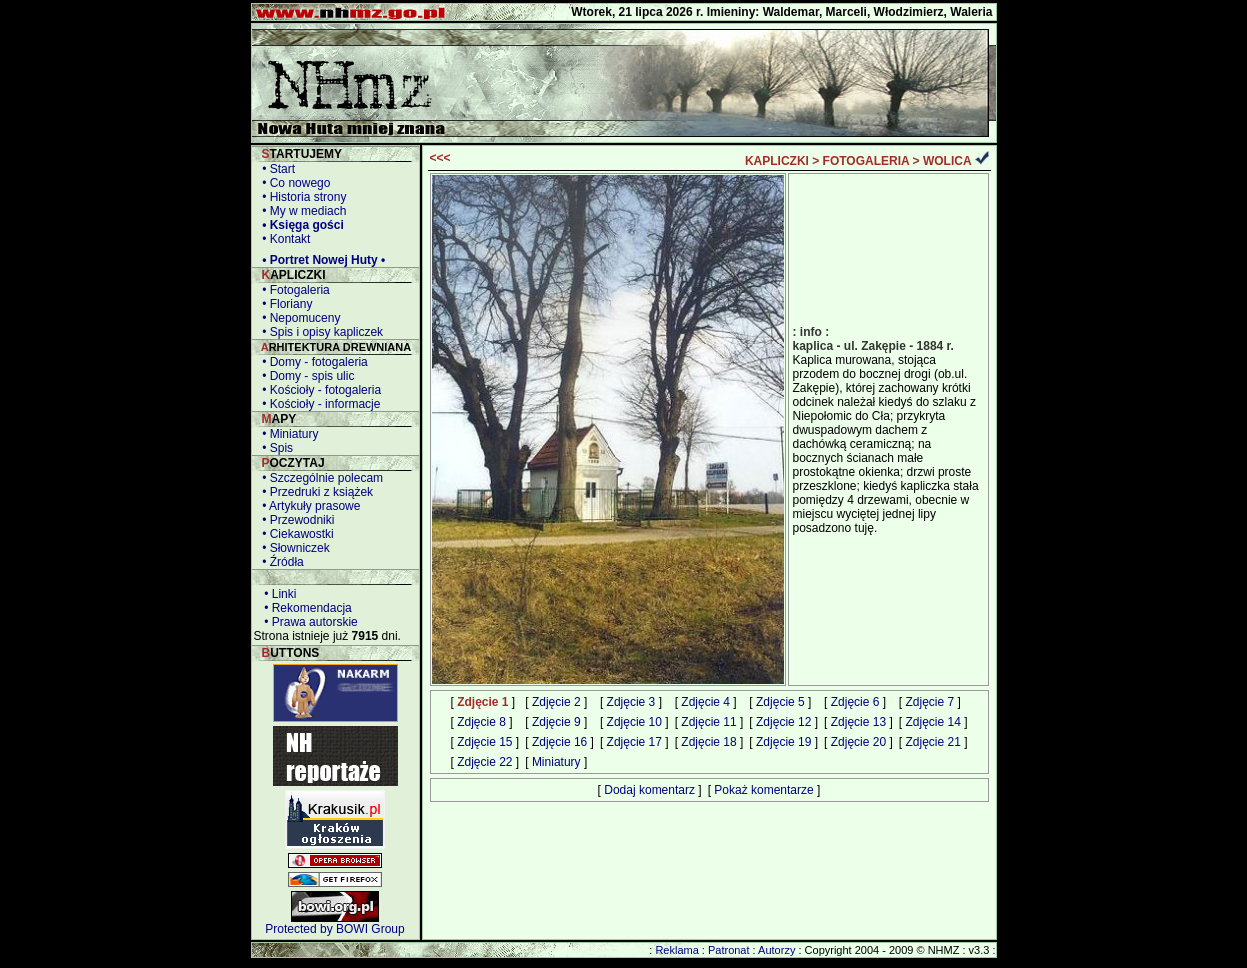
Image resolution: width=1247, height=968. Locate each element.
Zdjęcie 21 (932, 742)
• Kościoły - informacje (318, 404)
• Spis (275, 448)
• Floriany (284, 304)
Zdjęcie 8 (481, 722)
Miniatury (556, 762)
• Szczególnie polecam (320, 478)
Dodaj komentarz (649, 790)
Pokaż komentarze (763, 790)
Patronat (729, 950)
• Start (276, 169)
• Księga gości (300, 225)
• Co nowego (293, 183)
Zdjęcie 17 (634, 742)
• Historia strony (301, 197)
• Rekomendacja (305, 608)
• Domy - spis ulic (305, 376)
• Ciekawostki (295, 534)
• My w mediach (301, 211)
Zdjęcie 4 (705, 702)
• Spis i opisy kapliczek (320, 332)
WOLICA (947, 161)
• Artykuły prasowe (308, 506)
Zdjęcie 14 (932, 722)
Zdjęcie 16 (559, 742)
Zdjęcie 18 (708, 742)
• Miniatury (287, 434)
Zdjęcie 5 (780, 702)
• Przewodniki (295, 520)
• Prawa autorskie (308, 622)
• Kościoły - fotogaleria (319, 390)
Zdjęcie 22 (484, 762)
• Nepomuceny (298, 318)
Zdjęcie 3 (631, 702)
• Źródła (280, 562)
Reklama (676, 950)
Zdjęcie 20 (858, 742)
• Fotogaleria (293, 290)
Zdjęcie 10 (634, 722)
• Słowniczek (293, 548)
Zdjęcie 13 (858, 722)
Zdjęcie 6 (855, 702)
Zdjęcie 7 (929, 702)
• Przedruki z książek (315, 492)
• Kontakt (283, 239)
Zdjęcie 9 (556, 722)
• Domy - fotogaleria (312, 362)
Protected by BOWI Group (334, 929)
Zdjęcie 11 (708, 722)
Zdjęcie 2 (556, 702)
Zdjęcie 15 (484, 742)
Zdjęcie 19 (783, 742)
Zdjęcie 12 (783, 722)
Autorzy (776, 950)
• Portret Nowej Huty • (321, 260)
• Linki (277, 594)
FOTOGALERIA (866, 161)
